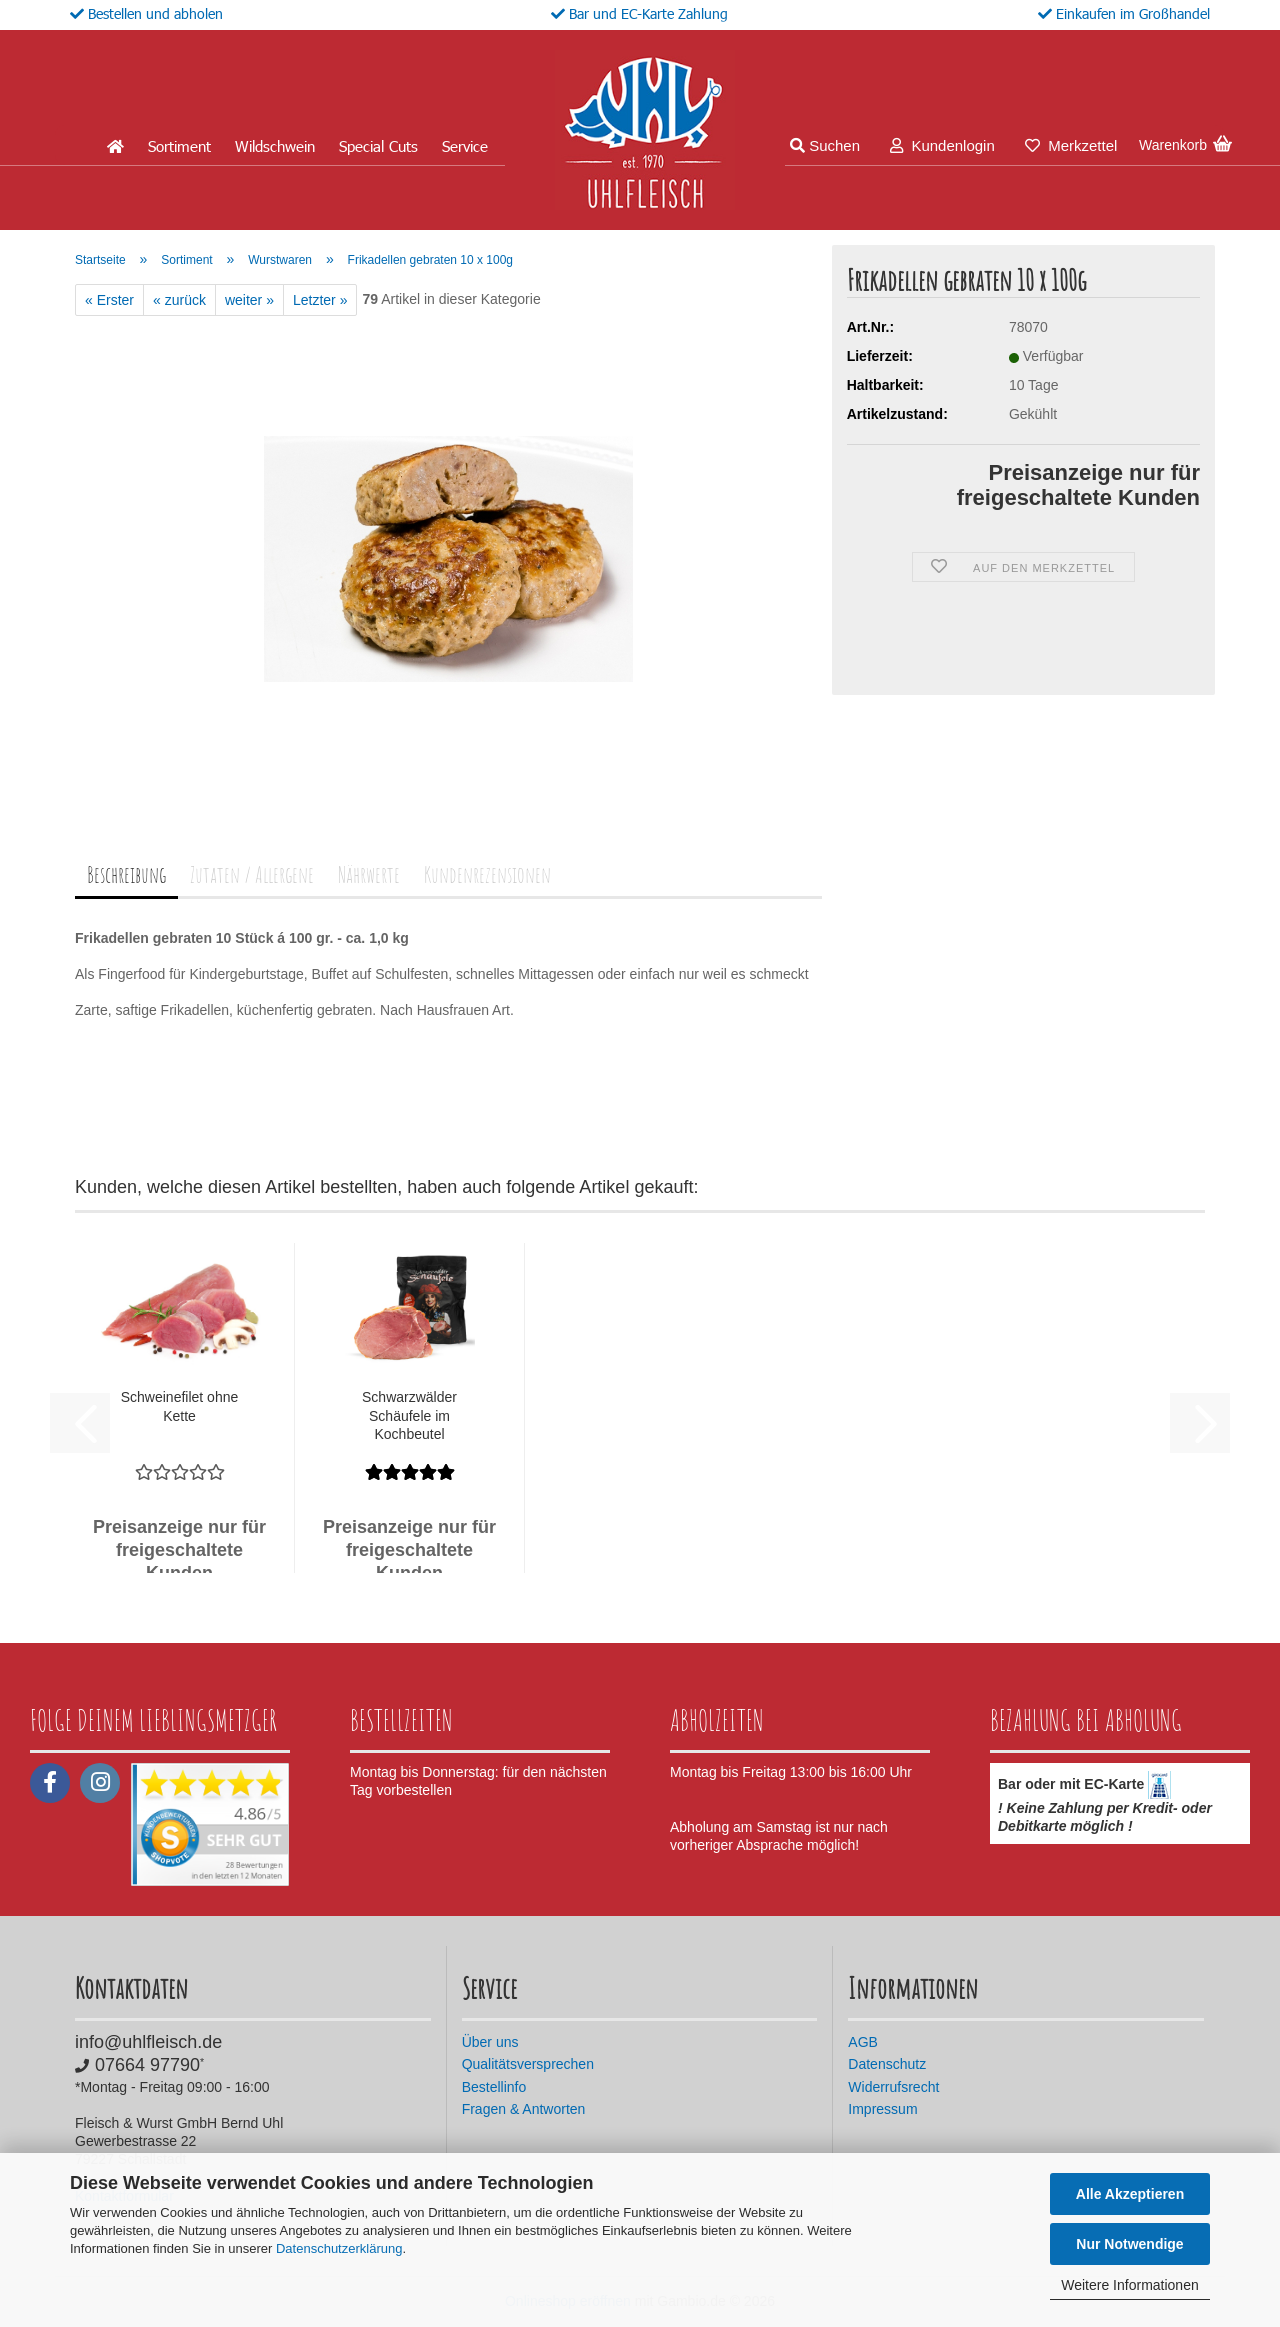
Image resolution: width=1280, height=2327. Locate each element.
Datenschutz (887, 2064)
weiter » (249, 300)
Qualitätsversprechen (528, 2064)
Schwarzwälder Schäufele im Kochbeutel (409, 1415)
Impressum (882, 2109)
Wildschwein (275, 146)
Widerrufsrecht (893, 2087)
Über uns (490, 2042)
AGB (863, 2042)
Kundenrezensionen (487, 874)
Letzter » (320, 300)
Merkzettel (1071, 145)
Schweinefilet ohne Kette (180, 1406)
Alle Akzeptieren (1130, 2194)
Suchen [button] (825, 145)
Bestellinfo (494, 2087)
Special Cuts (378, 146)
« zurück (179, 300)
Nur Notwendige (1129, 2244)
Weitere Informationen (1129, 2285)
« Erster (109, 300)
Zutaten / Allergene (252, 874)
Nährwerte (369, 874)
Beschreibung (126, 874)
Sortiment (179, 146)
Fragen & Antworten (524, 2109)
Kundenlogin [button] (942, 145)
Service (465, 146)
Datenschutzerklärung (339, 2248)
